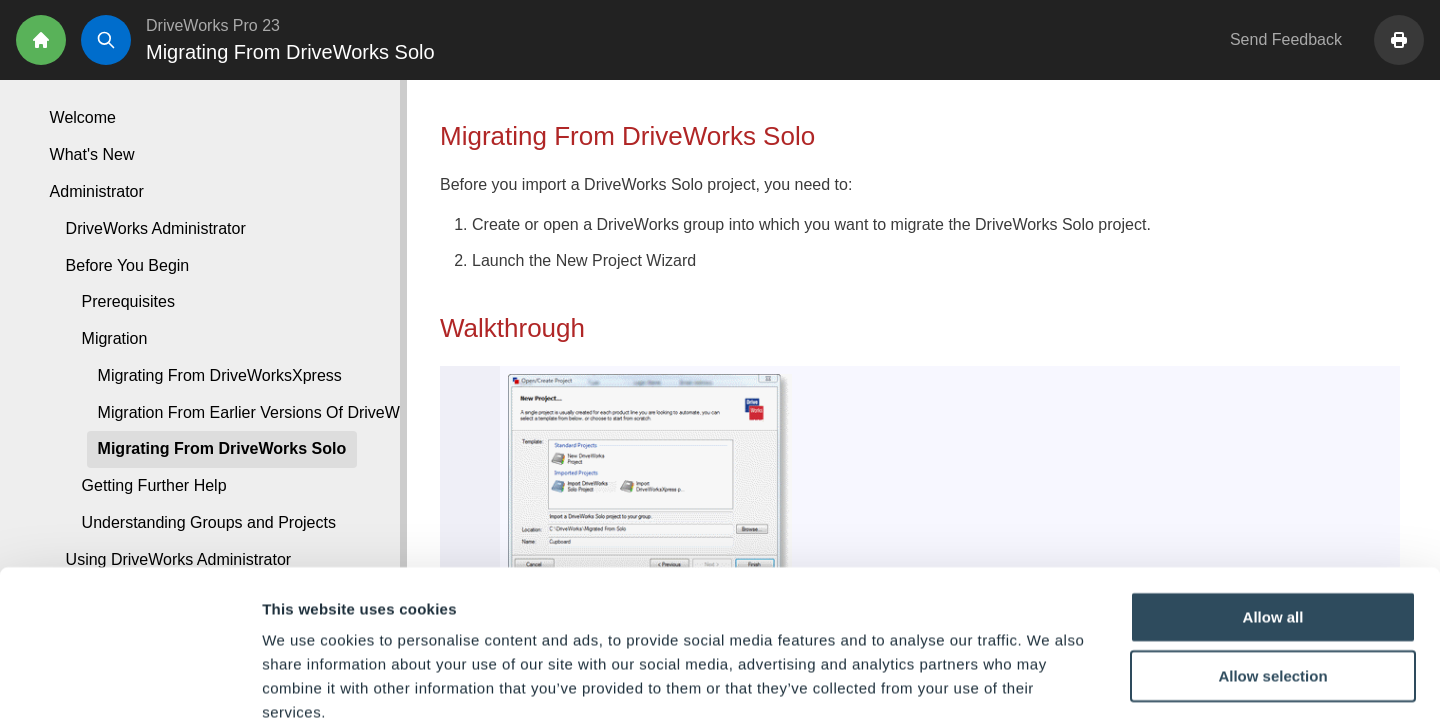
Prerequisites (128, 301)
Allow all (1273, 504)
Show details (1049, 680)
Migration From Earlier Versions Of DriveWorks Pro (279, 412)
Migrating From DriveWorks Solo (222, 448)
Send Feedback (1286, 39)
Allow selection (1272, 564)
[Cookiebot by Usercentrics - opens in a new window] (129, 681)
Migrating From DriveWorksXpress (220, 375)
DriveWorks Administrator (156, 228)
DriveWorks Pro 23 (213, 25)
